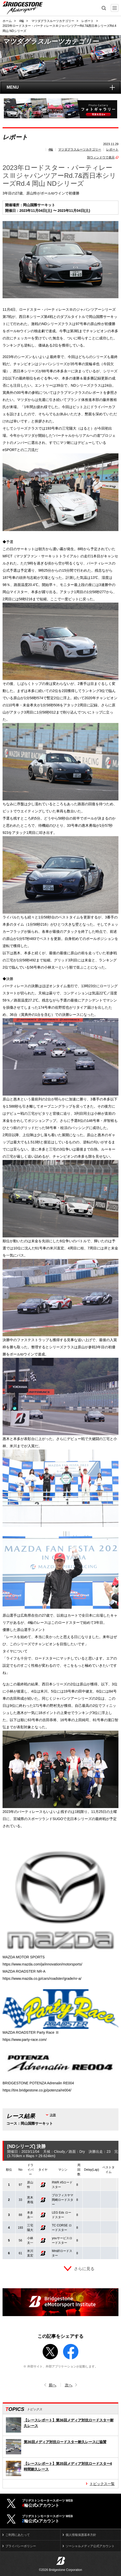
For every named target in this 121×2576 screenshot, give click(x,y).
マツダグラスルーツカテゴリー (79, 149)
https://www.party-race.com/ (25, 2040)
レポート (112, 149)
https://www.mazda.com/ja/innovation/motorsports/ (42, 1964)
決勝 (53, 2115)
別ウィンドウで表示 (101, 157)
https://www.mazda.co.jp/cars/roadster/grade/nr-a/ (42, 1978)
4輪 (51, 149)
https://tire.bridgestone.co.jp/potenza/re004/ (37, 2090)
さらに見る (84, 2269)
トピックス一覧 (102, 2484)
